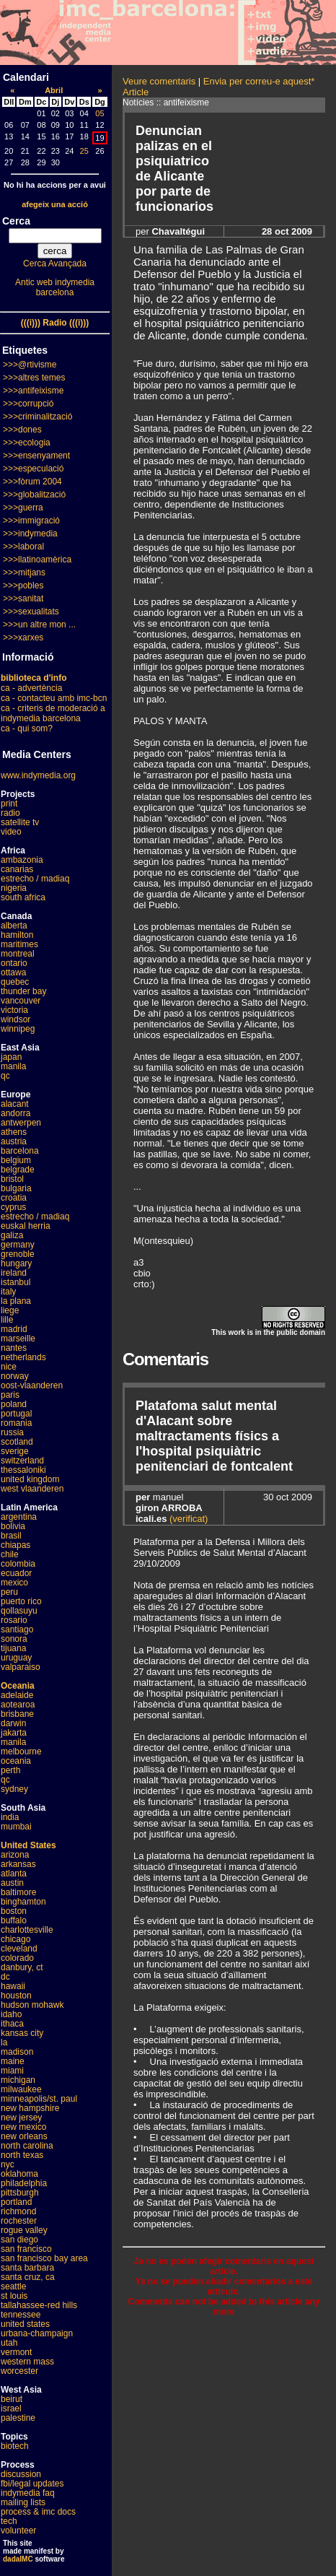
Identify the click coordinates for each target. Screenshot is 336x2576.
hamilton (17, 935)
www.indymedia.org (38, 775)
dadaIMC (18, 2559)
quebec (15, 982)
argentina (19, 1517)
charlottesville (27, 1930)
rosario (14, 1620)
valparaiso (20, 1667)
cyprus (13, 1207)
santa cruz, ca (28, 2277)
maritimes (19, 944)
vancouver (20, 1001)
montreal (18, 954)
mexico (14, 1583)
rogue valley (24, 2230)
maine (13, 2061)
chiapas (15, 1545)
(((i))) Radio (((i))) (55, 323)
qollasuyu (19, 1611)
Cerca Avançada (55, 263)
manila (13, 1066)
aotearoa (18, 1705)
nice (9, 1367)
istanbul (15, 1282)
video (11, 832)
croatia (14, 1198)
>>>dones (22, 430)
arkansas (18, 1864)
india (10, 1817)
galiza (12, 1235)
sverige (15, 1451)
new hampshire (30, 2108)
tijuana (13, 1648)
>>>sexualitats (31, 611)
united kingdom (30, 1479)
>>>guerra (23, 507)
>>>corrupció (28, 404)
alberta (14, 926)
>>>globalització (34, 494)
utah (9, 2343)
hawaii (13, 1986)
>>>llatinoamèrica (37, 559)
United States (28, 1845)
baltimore (18, 1892)
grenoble (18, 1254)
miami (12, 2071)
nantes (14, 1348)
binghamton (23, 1902)
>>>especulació (33, 469)
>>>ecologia (26, 443)
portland (16, 2202)
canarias (17, 869)
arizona (15, 1855)
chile (10, 1554)
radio (10, 813)
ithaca (12, 2024)
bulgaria (16, 1188)
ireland (14, 1273)
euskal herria (25, 1226)
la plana (16, 1301)
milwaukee (21, 2089)
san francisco (26, 2249)
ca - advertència (31, 688)
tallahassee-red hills (39, 2305)
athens (14, 1132)
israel (11, 2408)
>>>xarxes (23, 637)
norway (15, 1376)
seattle (13, 2286)
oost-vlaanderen (32, 1385)
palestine (18, 2418)
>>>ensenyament (36, 456)
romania (16, 1423)
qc (5, 1076)
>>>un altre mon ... (39, 624)
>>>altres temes (34, 378)
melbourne (21, 1751)
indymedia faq (28, 2493)
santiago (17, 1629)
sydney (14, 1789)
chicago (15, 1939)
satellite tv (20, 822)
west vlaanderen (32, 1489)
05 (99, 113)
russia (12, 1432)
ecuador (16, 1573)
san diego (19, 2240)
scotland (17, 1442)
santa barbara (27, 2268)
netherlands (23, 1357)
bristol (12, 1179)
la (4, 2042)
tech (9, 2521)
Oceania (18, 1686)
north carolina (27, 2146)
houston (16, 1995)
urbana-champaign (37, 2333)
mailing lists (23, 2502)
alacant (15, 1104)
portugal (16, 1414)
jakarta (14, 1733)
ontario (14, 963)
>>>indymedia (30, 533)
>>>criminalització (37, 417)
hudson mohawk (32, 2005)
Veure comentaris (159, 81)
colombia (18, 1564)
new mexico (23, 2127)
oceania (16, 1761)
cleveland (19, 1949)
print (9, 804)
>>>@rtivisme (30, 365)
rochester (19, 2221)
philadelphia (24, 2183)
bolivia (13, 1526)
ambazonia (22, 860)
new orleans (24, 2136)
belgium (16, 1160)
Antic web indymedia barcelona (54, 287)
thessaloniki (23, 1470)
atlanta (14, 1873)
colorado (17, 1958)
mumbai (16, 1827)
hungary (16, 1263)
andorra (15, 1113)
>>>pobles (23, 585)
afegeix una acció (55, 204)
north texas (22, 2155)
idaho (11, 2014)
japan (11, 1057)
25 (84, 151)
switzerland (22, 1460)
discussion (21, 2474)
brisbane (17, 1714)
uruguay (16, 1658)
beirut (11, 2399)
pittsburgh (20, 2193)
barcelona (20, 1151)
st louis (14, 2296)
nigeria (14, 888)
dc (5, 1977)
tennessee (20, 2315)
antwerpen (21, 1123)
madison (17, 2052)
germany (18, 1245)
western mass (27, 2362)
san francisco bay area (44, 2258)
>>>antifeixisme (33, 391)
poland (14, 1404)
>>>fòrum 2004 (32, 482)
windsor (15, 1019)
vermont (16, 2352)
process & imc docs (38, 2512)
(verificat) (188, 1518)
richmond (18, 2211)
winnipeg (18, 1029)
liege (10, 1310)
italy (8, 1292)
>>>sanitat (23, 598)
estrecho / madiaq (35, 879)
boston (14, 1911)
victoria (14, 1010)
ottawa (13, 972)
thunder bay (23, 991)
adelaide (17, 1695)
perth (10, 1770)
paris (10, 1395)
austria (14, 1141)
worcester (19, 2371)
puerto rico (21, 1601)
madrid (14, 1329)
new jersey (21, 2117)
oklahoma (19, 2174)
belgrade (18, 1170)
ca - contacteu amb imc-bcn (54, 698)
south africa (23, 897)
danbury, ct (22, 1967)
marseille (18, 1338)
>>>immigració (31, 520)
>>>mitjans (24, 572)
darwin (13, 1723)
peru (9, 1592)
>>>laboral (23, 546)
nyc (7, 2164)
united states (25, 2324)
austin (12, 1883)
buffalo (14, 1920)
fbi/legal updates (32, 2484)
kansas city (22, 2033)
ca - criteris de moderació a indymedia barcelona (53, 713)
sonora (14, 1639)
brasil (11, 1536)
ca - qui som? (27, 728)
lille (7, 1320)
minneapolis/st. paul (39, 2099)
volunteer (18, 2530)
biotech (15, 2446)
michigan (18, 2080)
